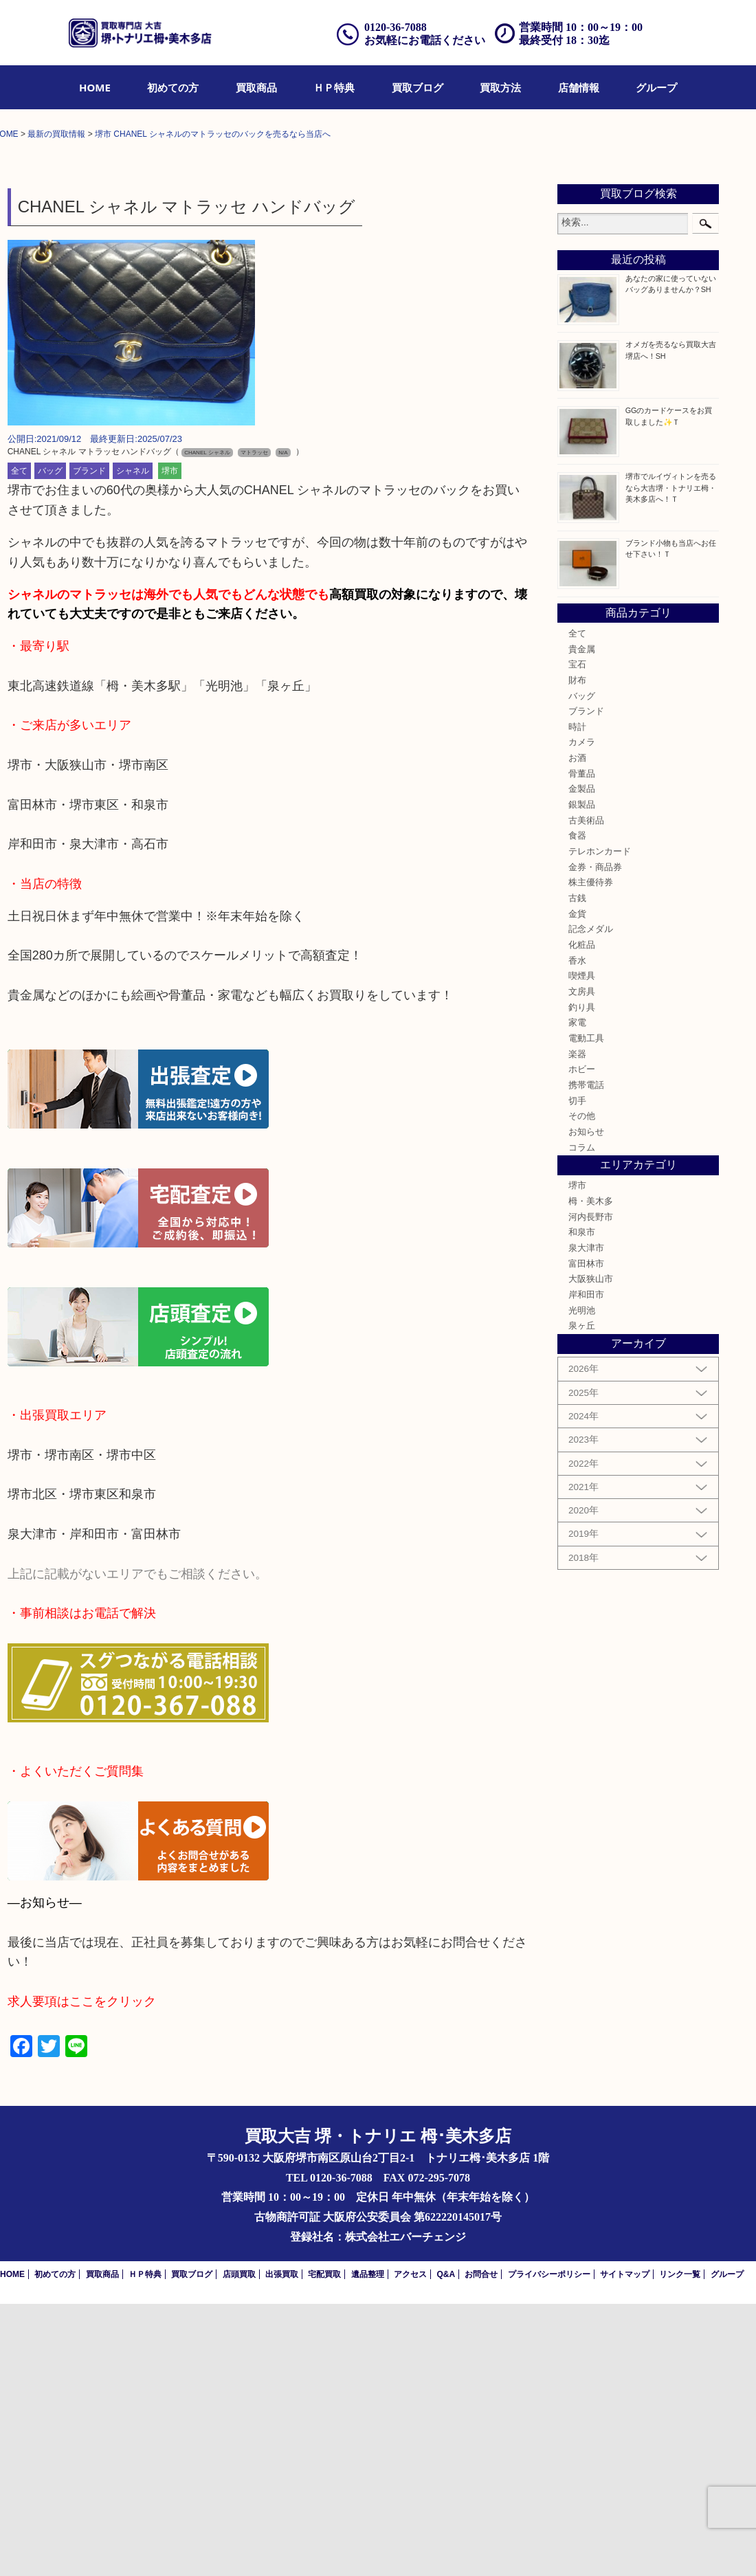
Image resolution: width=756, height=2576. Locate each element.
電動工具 (586, 1310)
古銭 (577, 1170)
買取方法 (500, 87)
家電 (577, 1295)
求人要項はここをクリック (82, 2273)
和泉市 (581, 1504)
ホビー (581, 1341)
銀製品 (581, 1077)
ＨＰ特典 (334, 87)
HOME (95, 87)
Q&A (445, 2546)
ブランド (89, 743)
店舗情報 (578, 87)
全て (19, 743)
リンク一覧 (679, 2546)
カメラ (581, 1014)
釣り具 (581, 1279)
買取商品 (256, 87)
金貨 (577, 1186)
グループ (656, 87)
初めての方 (173, 87)
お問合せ (481, 2546)
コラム (581, 1419)
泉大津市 (586, 1520)
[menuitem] (95, 87)
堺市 (170, 743)
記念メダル (590, 1201)
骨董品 (581, 1046)
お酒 (577, 1030)
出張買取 (281, 2546)
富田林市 (586, 1536)
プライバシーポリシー (549, 2546)
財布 (577, 952)
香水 (577, 1232)
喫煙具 (581, 1248)
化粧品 (581, 1217)
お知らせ (586, 1404)
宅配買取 (324, 2546)
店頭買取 (239, 2546)
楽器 (577, 1326)
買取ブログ (417, 87)
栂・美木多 (590, 1473)
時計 (577, 999)
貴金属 (581, 921)
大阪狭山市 (590, 1551)
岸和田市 (586, 1567)
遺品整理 (367, 2546)
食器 (577, 1108)
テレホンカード (599, 1124)
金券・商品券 (595, 1139)
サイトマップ (624, 2546)
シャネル (132, 743)
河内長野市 (590, 1489)
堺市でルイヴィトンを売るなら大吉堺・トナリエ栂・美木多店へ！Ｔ (670, 759)
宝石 (577, 937)
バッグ (50, 743)
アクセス (410, 2546)
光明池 (581, 1583)
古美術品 (586, 1093)
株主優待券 (590, 1154)
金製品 (581, 1061)
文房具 (581, 1264)
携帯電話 (586, 1357)
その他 (581, 1388)
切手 (577, 1372)
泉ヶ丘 (581, 1598)
